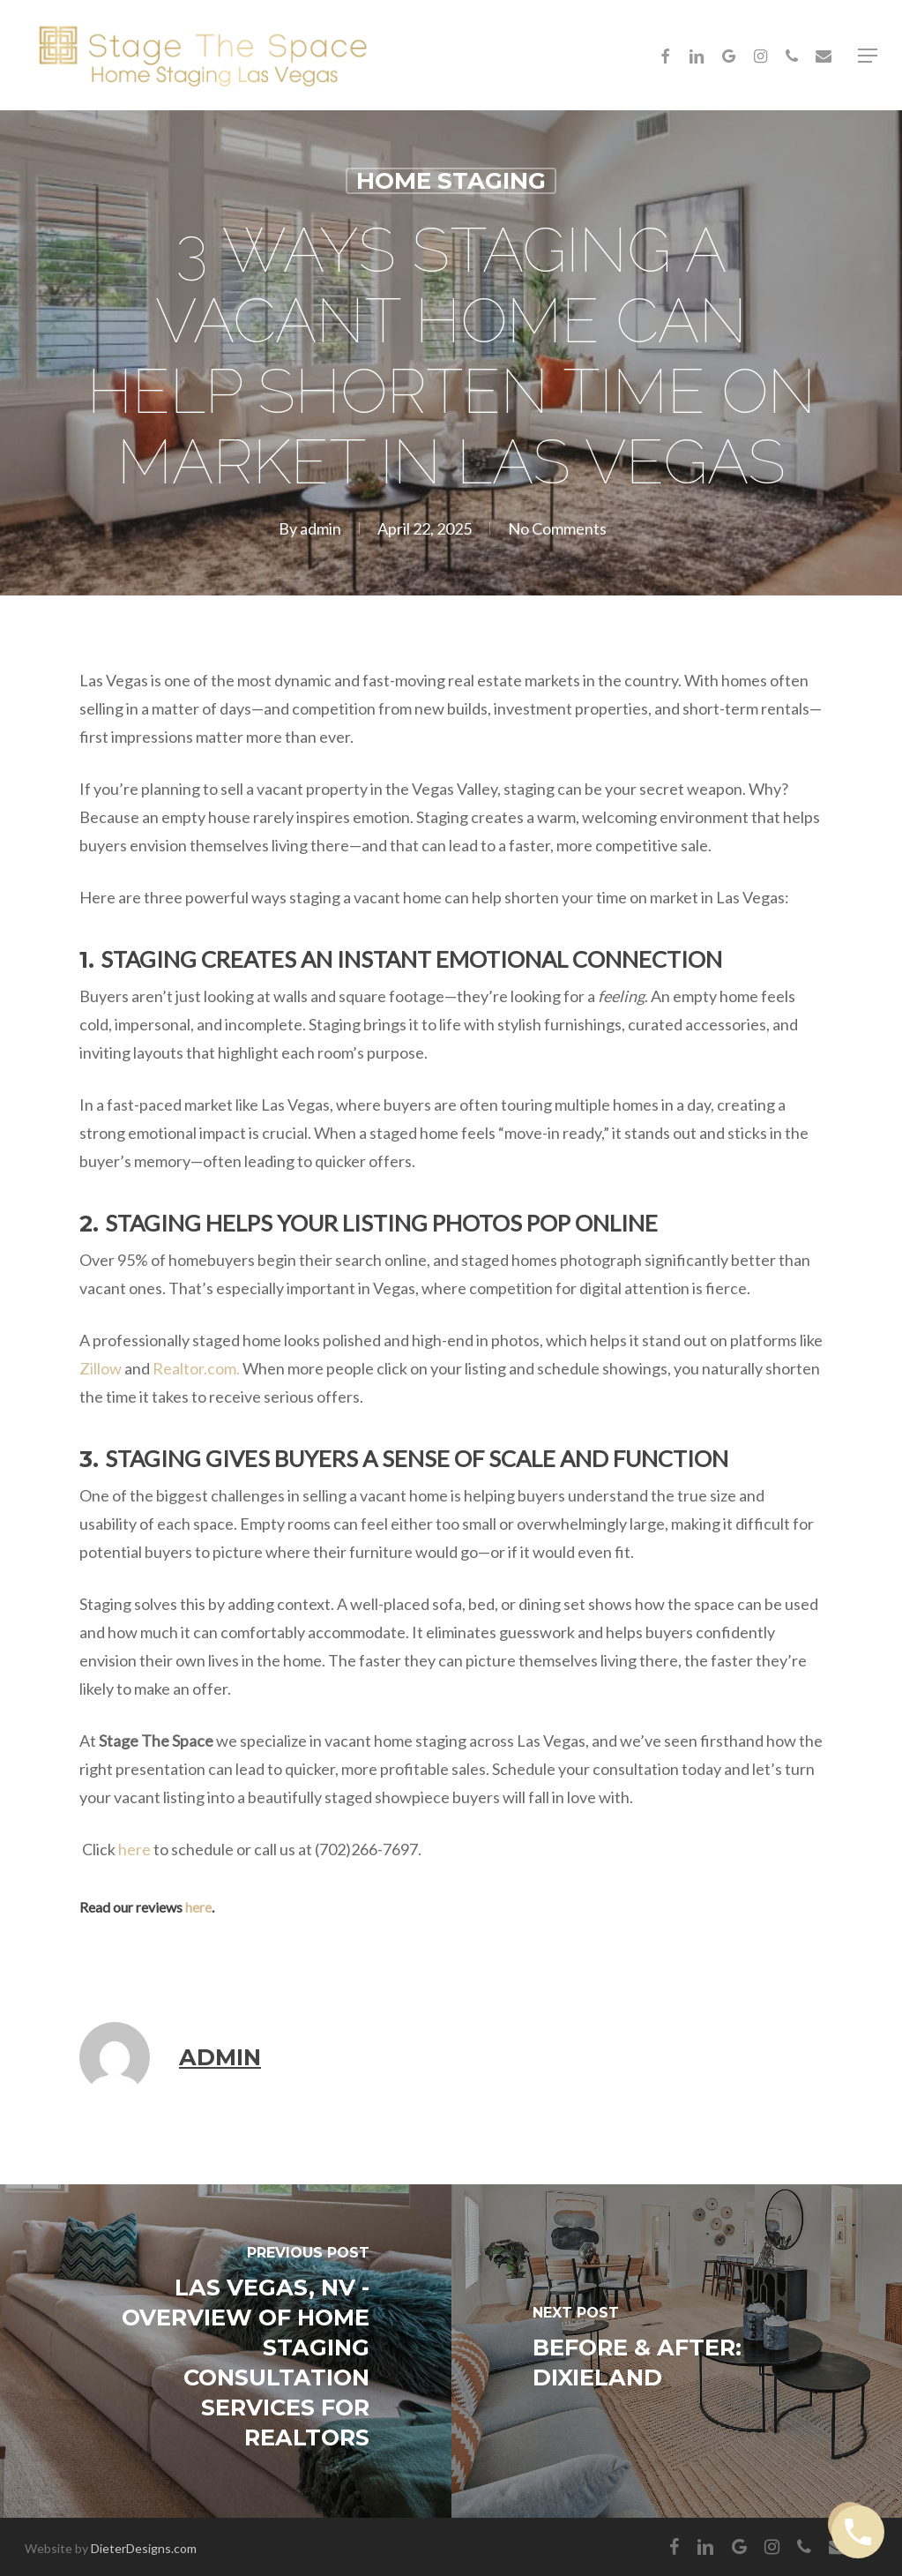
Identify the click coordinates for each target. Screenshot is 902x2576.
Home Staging (451, 181)
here (134, 1849)
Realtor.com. (196, 1368)
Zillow (100, 1368)
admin (320, 528)
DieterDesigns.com (144, 2548)
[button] (867, 55)
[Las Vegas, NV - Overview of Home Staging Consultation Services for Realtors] (225, 2351)
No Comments (557, 528)
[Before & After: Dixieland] (677, 2351)
